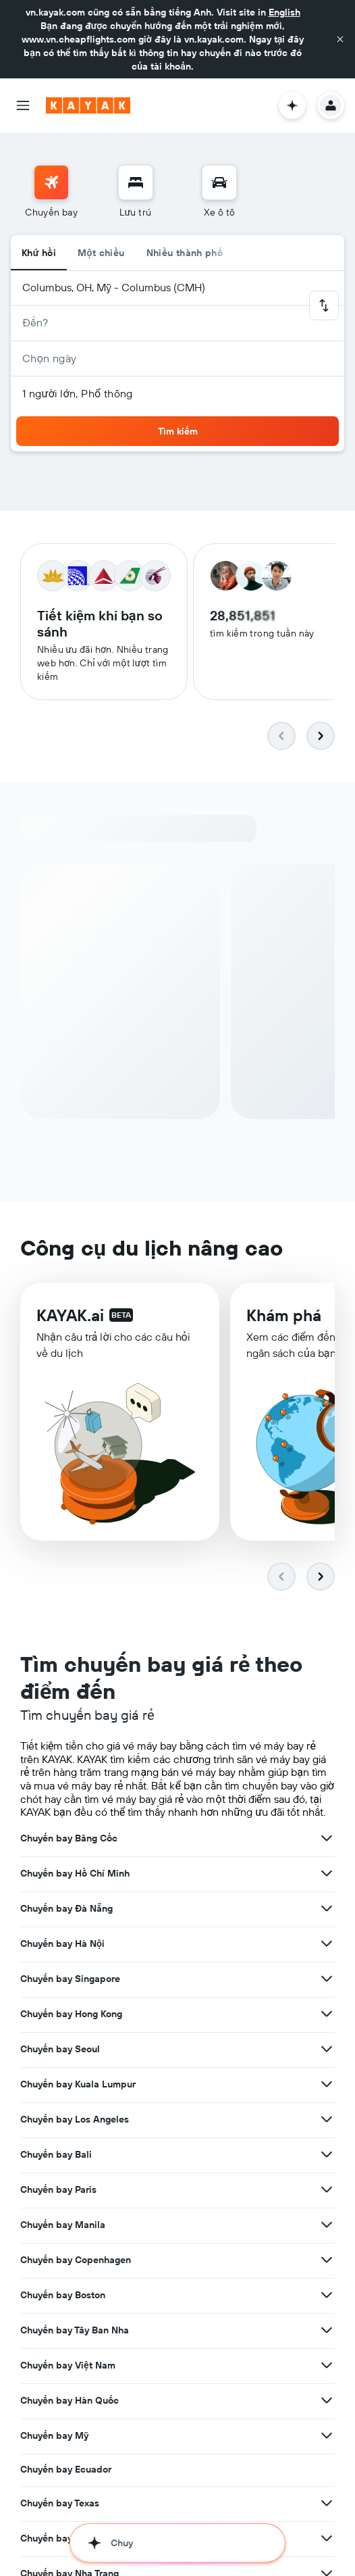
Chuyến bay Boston (62, 2250)
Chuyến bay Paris (58, 2144)
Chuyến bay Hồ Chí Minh (75, 1828)
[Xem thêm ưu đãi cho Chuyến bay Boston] (327, 2249)
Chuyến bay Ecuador (65, 2424)
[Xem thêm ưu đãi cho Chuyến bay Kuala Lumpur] (327, 2039)
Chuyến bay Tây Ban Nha (74, 2285)
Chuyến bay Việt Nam (67, 2320)
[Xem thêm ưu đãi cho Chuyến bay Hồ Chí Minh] (327, 1828)
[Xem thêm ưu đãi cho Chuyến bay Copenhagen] (327, 2214)
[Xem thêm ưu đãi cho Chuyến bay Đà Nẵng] (327, 1863)
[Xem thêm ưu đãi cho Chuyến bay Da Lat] (327, 2563)
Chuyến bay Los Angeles (74, 2074)
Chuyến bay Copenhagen (75, 2214)
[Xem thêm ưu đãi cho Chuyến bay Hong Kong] (327, 1968)
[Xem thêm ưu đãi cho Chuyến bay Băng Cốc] (327, 1793)
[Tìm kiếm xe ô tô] (219, 182)
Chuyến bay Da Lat (62, 2563)
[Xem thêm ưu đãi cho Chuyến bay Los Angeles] (327, 2074)
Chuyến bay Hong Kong (71, 1968)
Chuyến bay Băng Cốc (68, 1793)
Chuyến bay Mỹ (54, 2390)
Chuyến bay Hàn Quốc (69, 2355)
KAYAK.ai (70, 1326)
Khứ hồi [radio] (39, 253)
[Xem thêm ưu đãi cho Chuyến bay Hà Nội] (327, 1898)
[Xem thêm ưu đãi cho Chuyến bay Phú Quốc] (327, 2493)
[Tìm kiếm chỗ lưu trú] (135, 182)
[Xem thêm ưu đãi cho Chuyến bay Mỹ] (327, 2390)
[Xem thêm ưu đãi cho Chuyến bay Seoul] (327, 2004)
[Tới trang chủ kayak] (88, 105)
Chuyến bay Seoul (60, 2004)
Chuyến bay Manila (62, 2179)
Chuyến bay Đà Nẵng (66, 1863)
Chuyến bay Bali (56, 2109)
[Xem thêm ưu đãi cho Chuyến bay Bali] (327, 2109)
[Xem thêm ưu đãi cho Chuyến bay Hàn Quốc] (327, 2355)
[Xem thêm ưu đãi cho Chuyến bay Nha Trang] (327, 2528)
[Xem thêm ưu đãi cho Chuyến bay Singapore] (327, 1933)
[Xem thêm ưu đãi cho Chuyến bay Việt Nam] (327, 2320)
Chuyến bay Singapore (70, 1933)
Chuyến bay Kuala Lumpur (78, 2039)
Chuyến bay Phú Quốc (69, 2493)
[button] (340, 39)
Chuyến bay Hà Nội (62, 1898)
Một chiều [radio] (101, 253)
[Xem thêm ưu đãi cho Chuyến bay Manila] (327, 2179)
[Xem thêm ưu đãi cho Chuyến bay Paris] (327, 2144)
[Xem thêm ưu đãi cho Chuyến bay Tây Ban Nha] (327, 2285)
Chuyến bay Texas (59, 2458)
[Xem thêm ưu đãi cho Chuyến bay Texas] (327, 2458)
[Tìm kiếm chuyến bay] (51, 182)
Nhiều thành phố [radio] (184, 253)
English (284, 12)
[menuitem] (51, 192)
